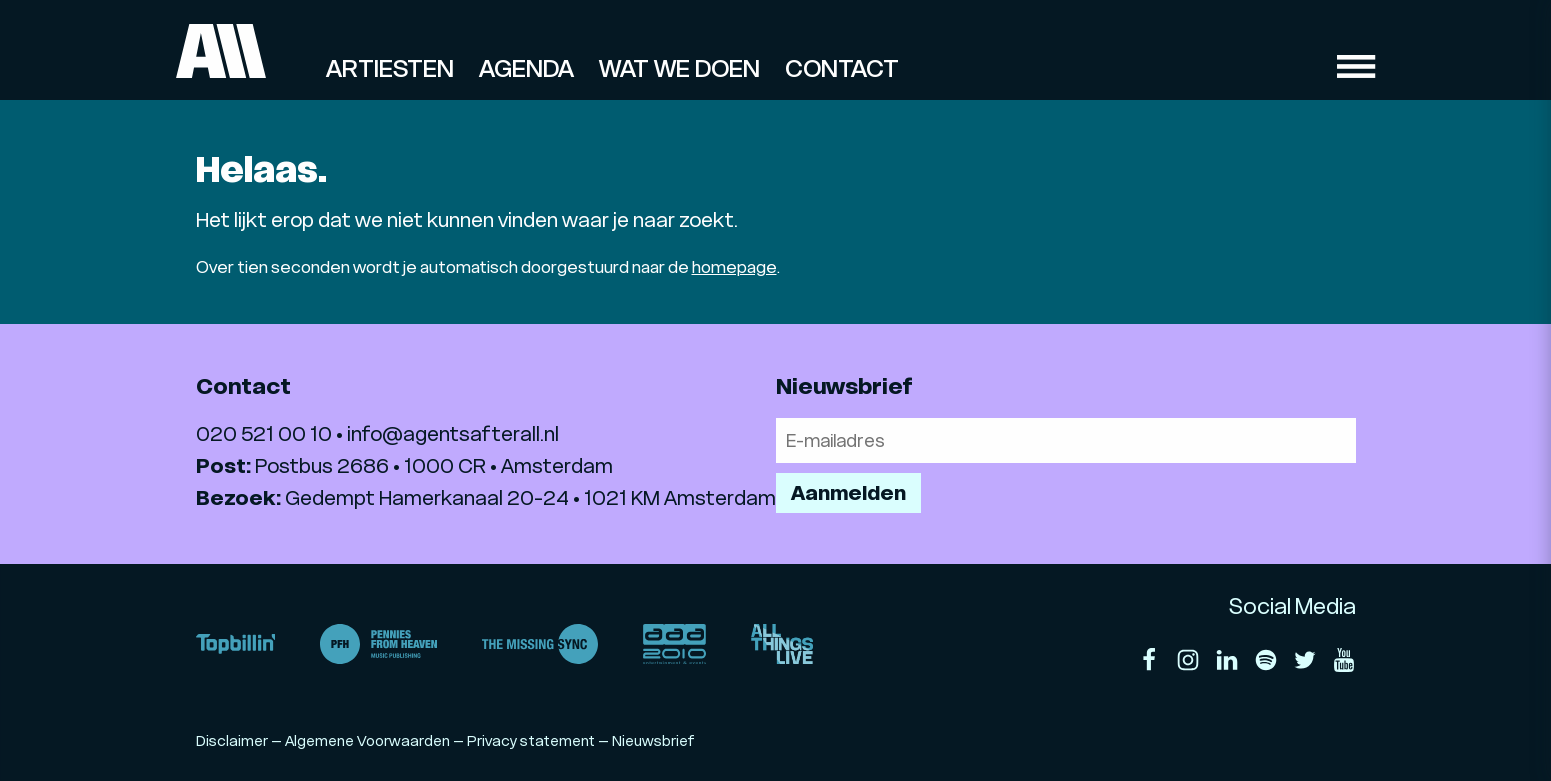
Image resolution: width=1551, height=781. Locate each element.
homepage (734, 267)
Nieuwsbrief (653, 741)
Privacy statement (531, 741)
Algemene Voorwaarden (367, 741)
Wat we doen (679, 69)
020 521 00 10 (264, 434)
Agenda (526, 69)
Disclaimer (232, 741)
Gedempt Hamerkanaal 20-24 (427, 498)
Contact (842, 69)
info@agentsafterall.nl (453, 434)
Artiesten (390, 69)
